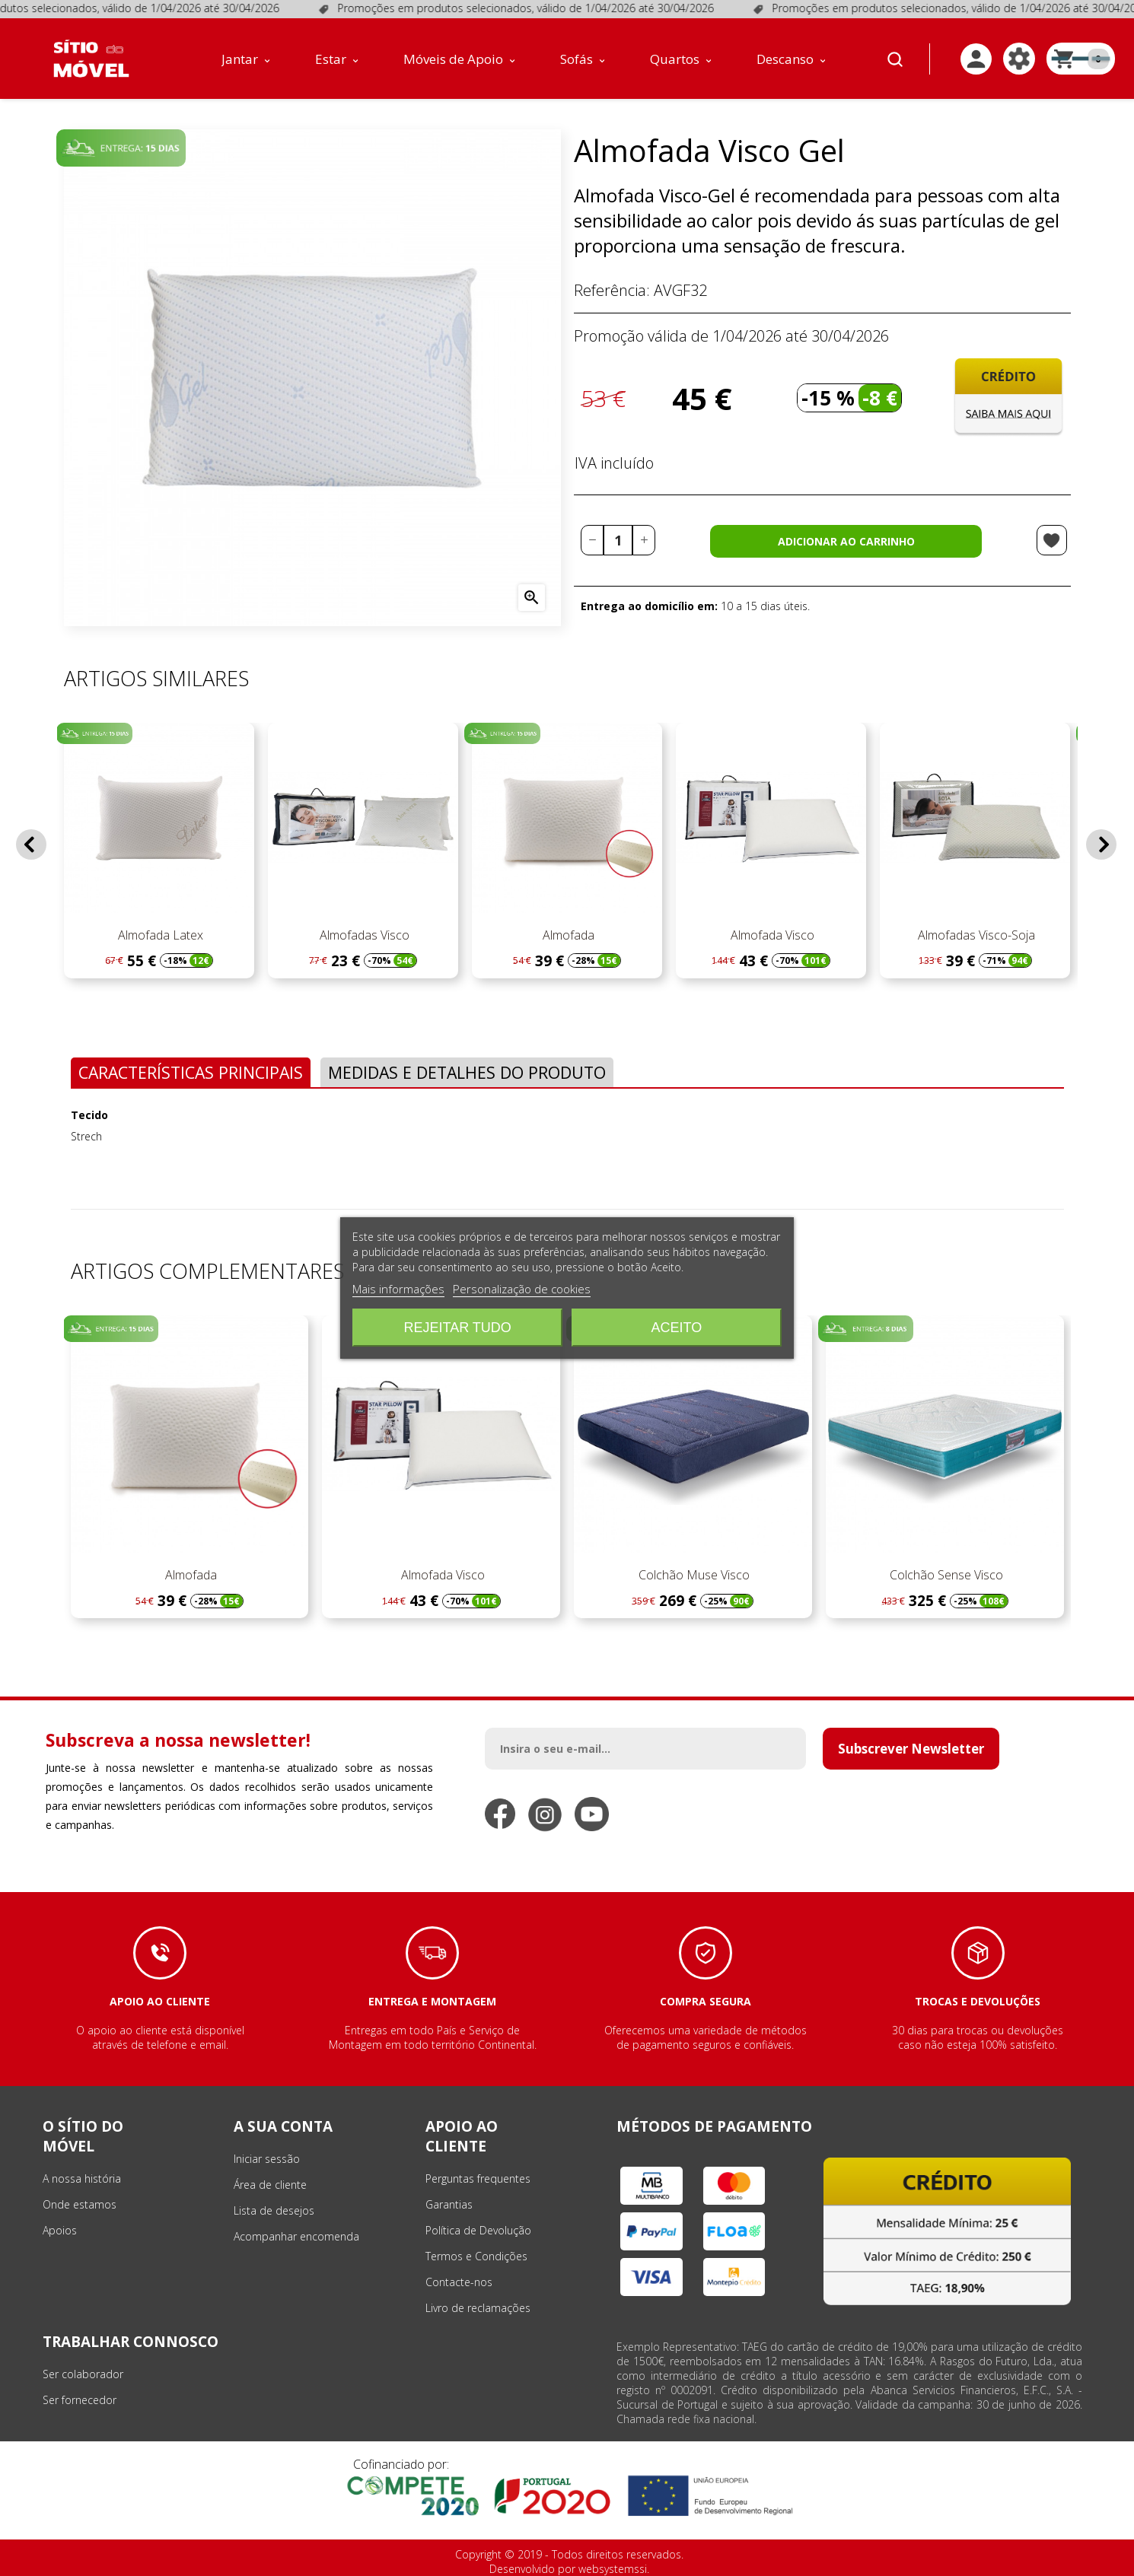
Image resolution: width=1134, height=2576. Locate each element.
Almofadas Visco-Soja (975, 935)
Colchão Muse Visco (692, 1574)
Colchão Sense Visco (945, 1574)
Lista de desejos (274, 2210)
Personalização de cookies (522, 1288)
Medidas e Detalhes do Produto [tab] (467, 1072)
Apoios (60, 2230)
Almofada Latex (159, 935)
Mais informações (398, 1288)
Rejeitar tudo (457, 1327)
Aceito (676, 1327)
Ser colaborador (83, 2374)
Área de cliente (270, 2184)
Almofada (567, 935)
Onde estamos (79, 2204)
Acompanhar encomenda (296, 2236)
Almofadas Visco (363, 935)
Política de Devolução (478, 2230)
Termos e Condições (476, 2256)
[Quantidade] (618, 540)
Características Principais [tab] (190, 1072)
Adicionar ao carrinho (846, 541)
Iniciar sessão (267, 2158)
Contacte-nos (458, 2282)
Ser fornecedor (79, 2400)
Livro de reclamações (477, 2308)
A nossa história (82, 2178)
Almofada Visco (771, 935)
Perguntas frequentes (477, 2178)
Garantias (449, 2204)
